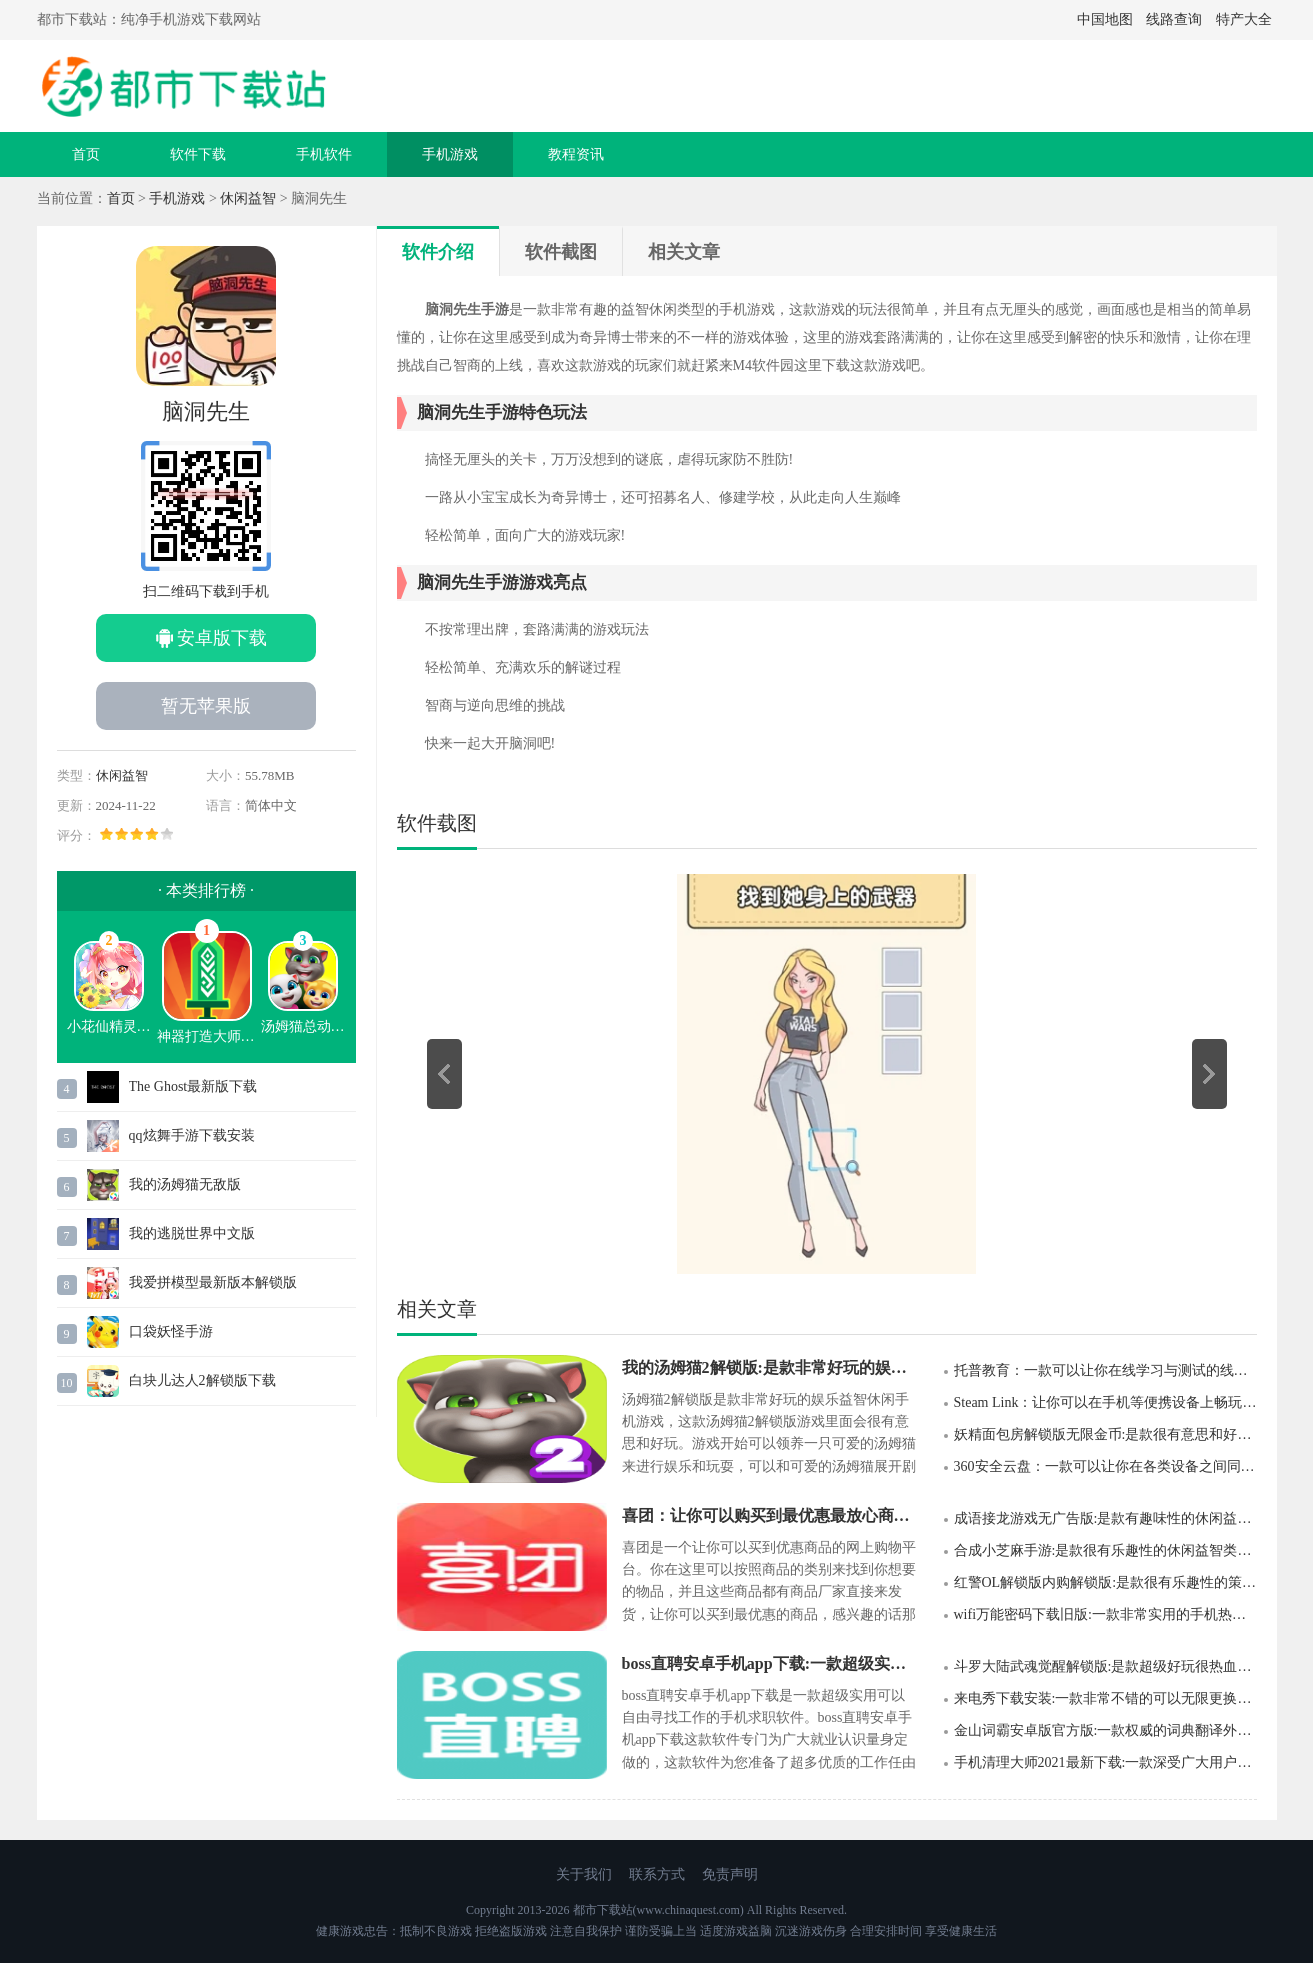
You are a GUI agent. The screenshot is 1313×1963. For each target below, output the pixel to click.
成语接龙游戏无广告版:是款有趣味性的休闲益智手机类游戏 (1105, 1518)
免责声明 (730, 1874)
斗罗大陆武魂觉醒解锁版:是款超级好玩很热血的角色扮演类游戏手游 (1105, 1666)
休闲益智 (248, 198)
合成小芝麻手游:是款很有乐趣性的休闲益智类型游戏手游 (1105, 1550)
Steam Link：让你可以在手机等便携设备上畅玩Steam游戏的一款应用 (1105, 1402)
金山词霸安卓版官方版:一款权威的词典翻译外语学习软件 (1105, 1730)
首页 (86, 154)
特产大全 (1244, 19)
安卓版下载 (222, 638)
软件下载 (198, 154)
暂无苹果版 (206, 706)
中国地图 (1105, 19)
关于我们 (584, 1874)
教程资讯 (576, 154)
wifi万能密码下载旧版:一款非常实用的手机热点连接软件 (1105, 1614)
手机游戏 (450, 154)
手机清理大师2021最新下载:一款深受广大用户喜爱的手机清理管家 (1105, 1762)
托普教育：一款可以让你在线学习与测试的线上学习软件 (1105, 1370)
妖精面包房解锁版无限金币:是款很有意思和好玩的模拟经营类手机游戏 (1105, 1434)
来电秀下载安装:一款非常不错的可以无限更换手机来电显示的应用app (1105, 1698)
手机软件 (324, 154)
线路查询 (1174, 19)
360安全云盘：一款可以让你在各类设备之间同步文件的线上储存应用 (1105, 1466)
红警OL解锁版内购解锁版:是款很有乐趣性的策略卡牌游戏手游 (1105, 1582)
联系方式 (657, 1874)
